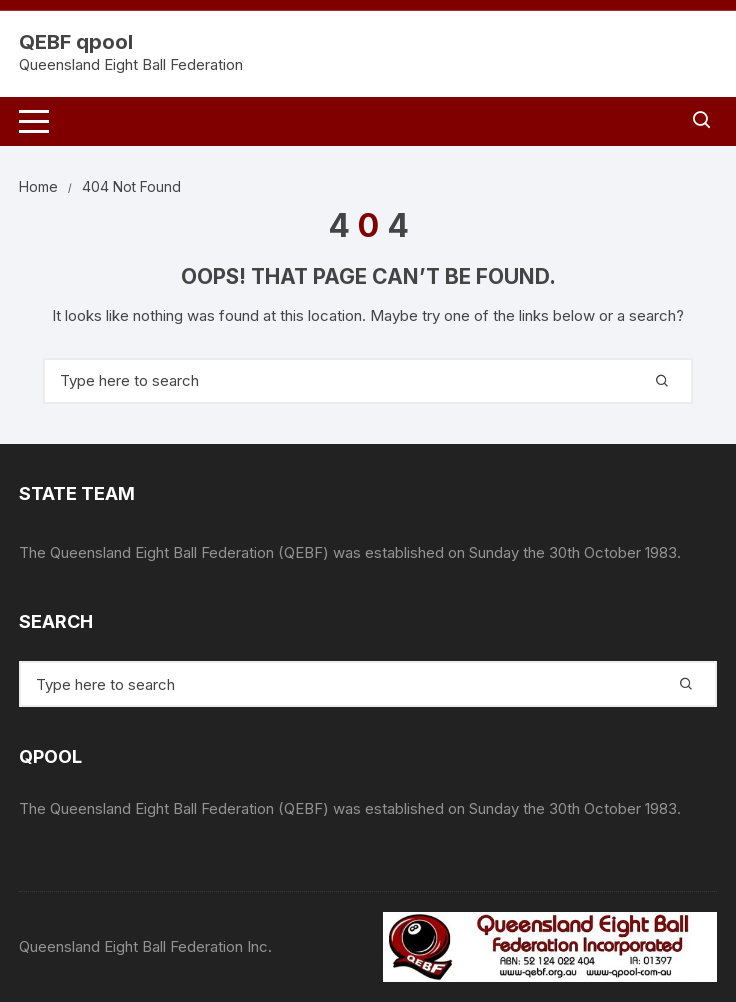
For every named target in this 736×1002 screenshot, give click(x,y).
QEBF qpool (76, 42)
